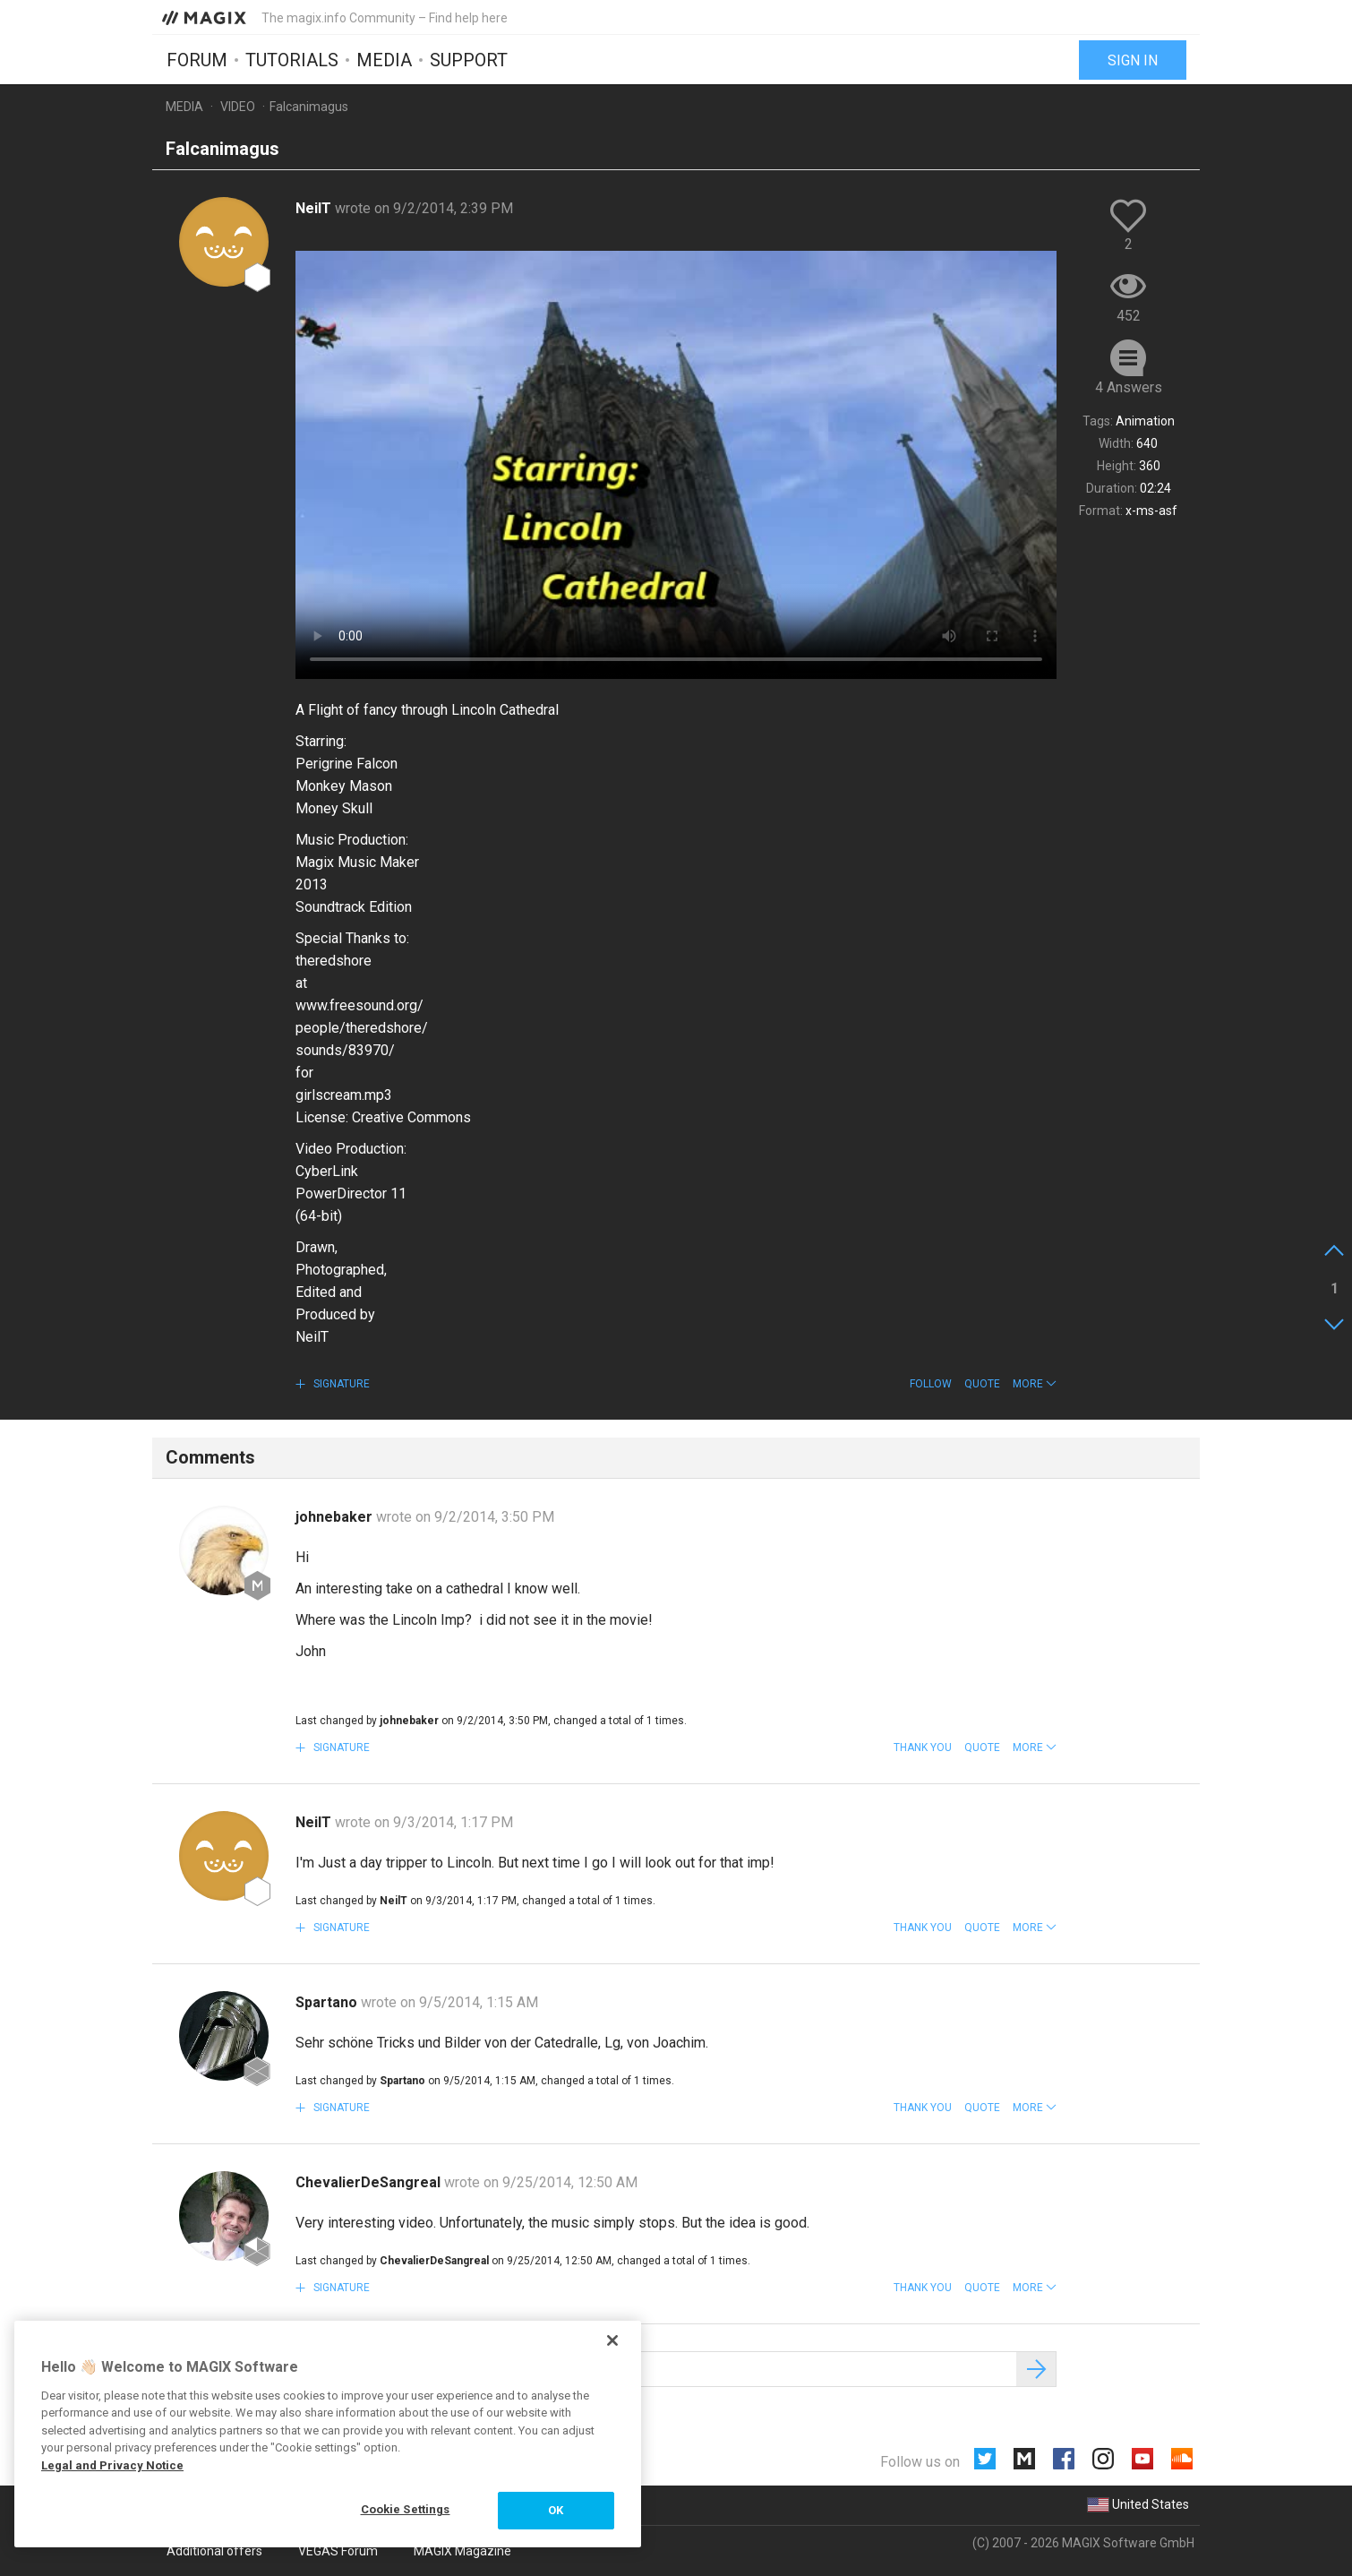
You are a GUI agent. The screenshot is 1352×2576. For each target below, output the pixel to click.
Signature (340, 1384)
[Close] (612, 2340)
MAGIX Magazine (462, 2551)
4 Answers (1128, 387)
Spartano (328, 2002)
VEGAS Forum (338, 2551)
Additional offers (214, 2551)
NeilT (315, 208)
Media (384, 60)
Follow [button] (931, 1384)
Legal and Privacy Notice (112, 2465)
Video (237, 106)
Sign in (1133, 60)
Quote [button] (982, 1384)
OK (555, 2510)
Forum (197, 60)
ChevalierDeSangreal (369, 2182)
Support (469, 60)
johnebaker (335, 1516)
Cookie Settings (405, 2509)
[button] (1035, 1384)
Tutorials (291, 60)
